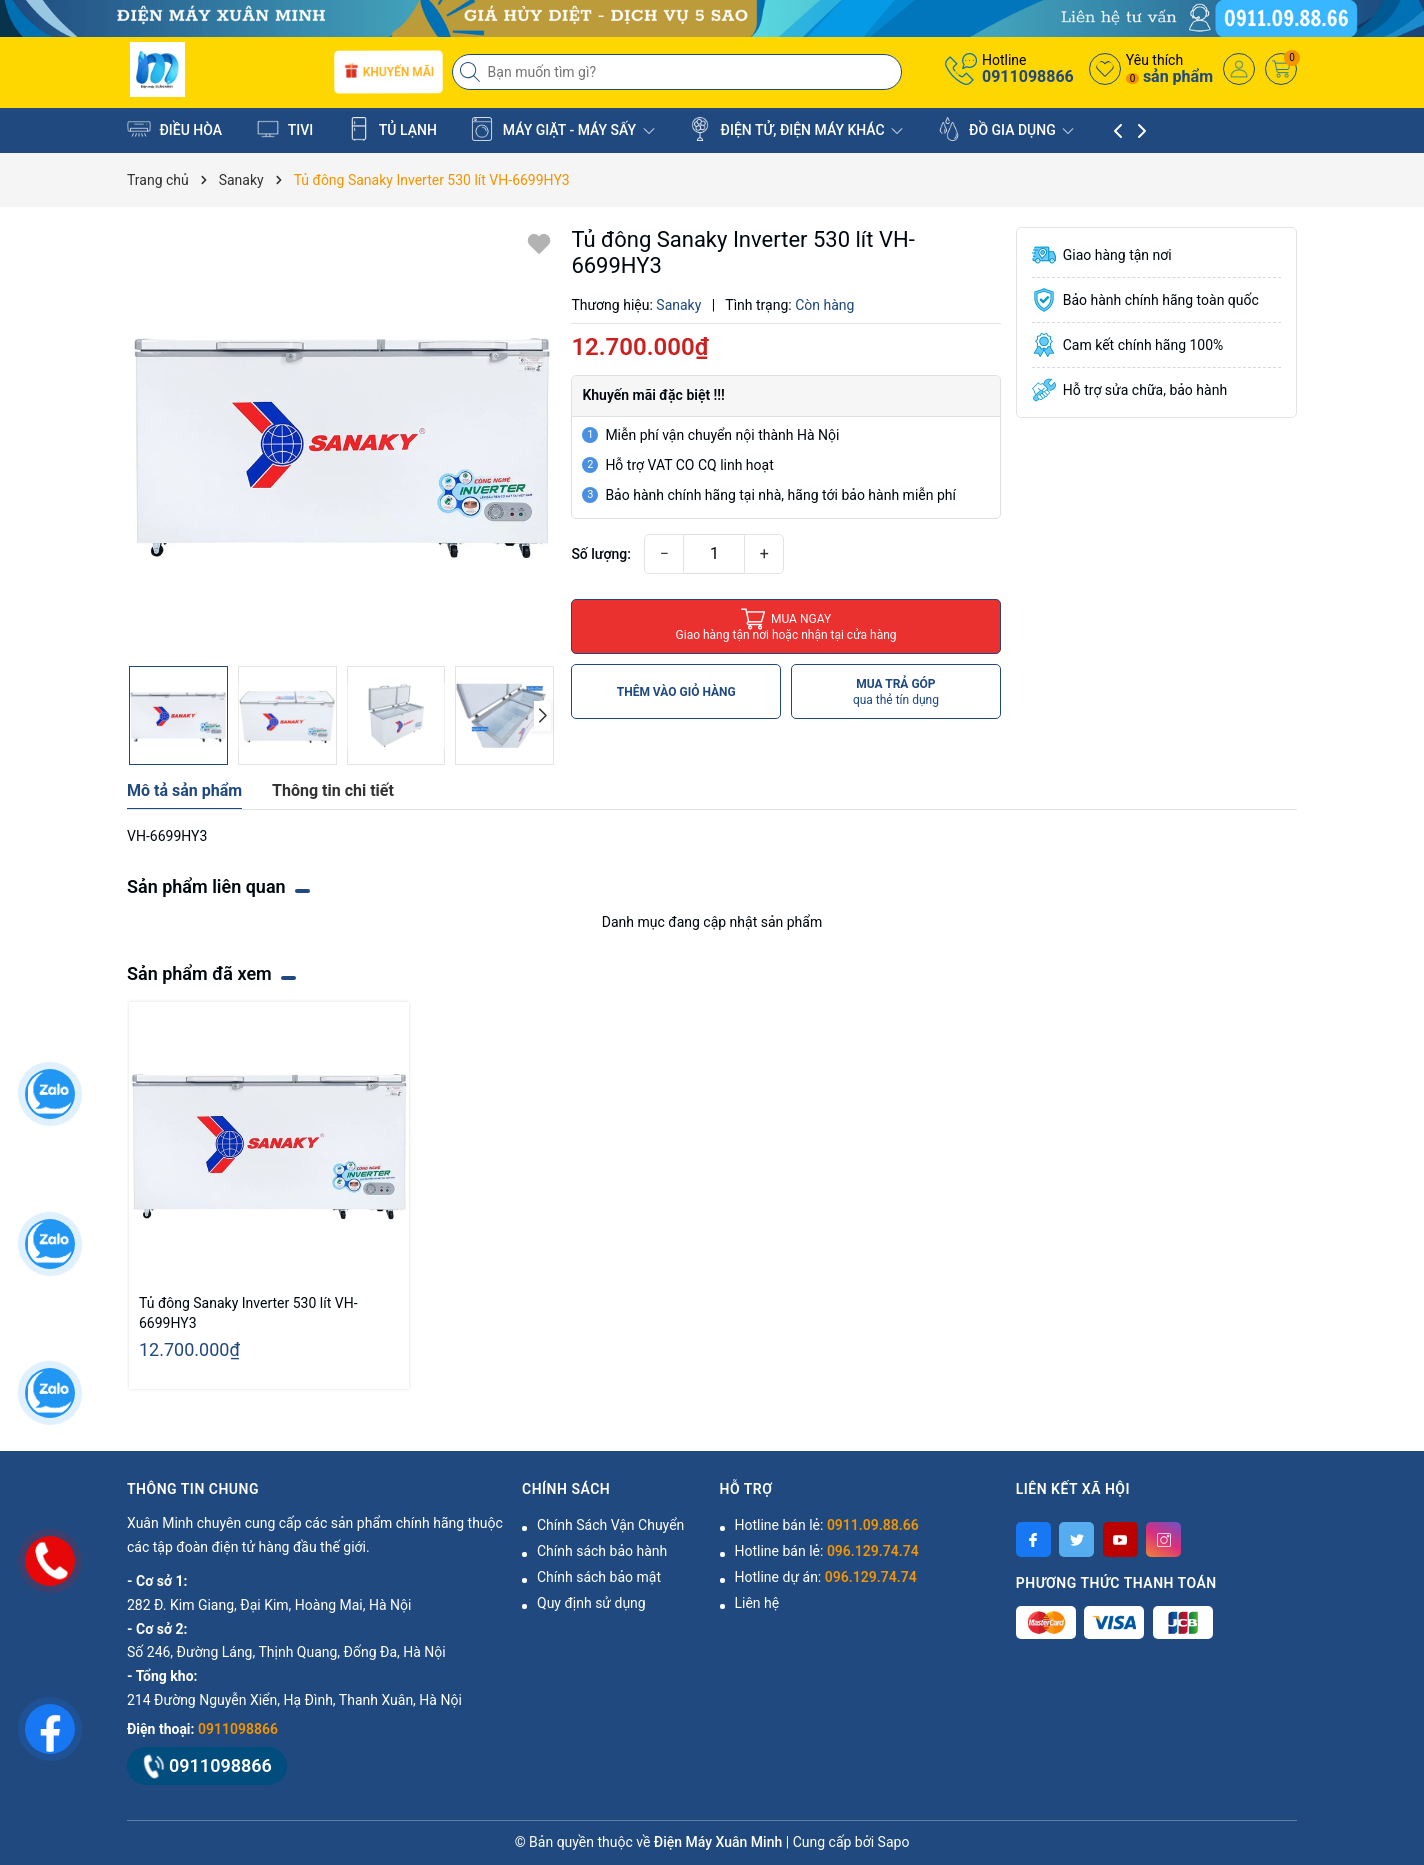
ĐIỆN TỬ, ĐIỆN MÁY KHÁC (795, 129)
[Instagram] (1163, 1539)
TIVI (285, 129)
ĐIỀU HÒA (174, 129)
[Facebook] (1033, 1539)
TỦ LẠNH (392, 129)
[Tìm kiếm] (472, 72)
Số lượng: (601, 554)
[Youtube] (1120, 1539)
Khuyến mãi (387, 72)
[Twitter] (1076, 1539)
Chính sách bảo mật (599, 1577)
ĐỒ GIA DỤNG (1006, 129)
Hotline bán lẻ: (827, 1525)
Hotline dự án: (826, 1577)
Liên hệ (757, 1603)
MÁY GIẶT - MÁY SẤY (562, 129)
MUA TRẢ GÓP (896, 692)
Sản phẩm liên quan (206, 886)
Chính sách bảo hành (602, 1551)
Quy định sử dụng (591, 1603)
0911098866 (1028, 76)
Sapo (894, 1842)
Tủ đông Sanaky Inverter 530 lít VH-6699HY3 (248, 1313)
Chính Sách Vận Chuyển (610, 1525)
